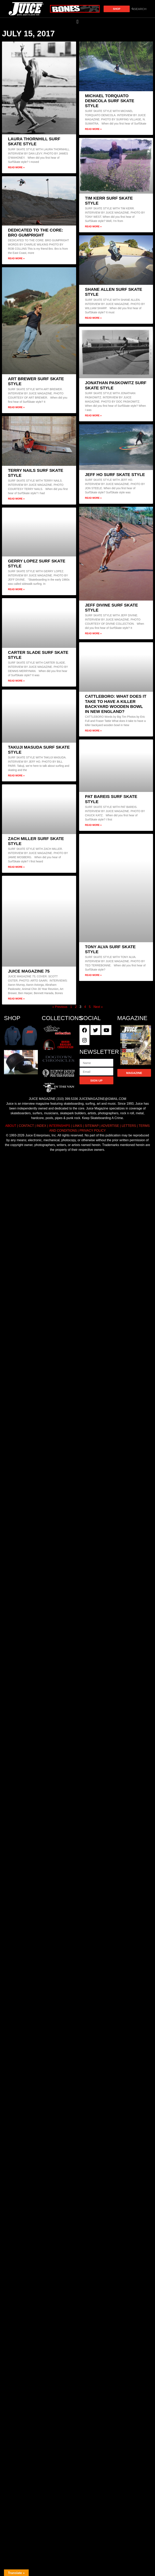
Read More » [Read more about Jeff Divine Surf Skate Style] (93, 633)
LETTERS (129, 1125)
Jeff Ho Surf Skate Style (115, 474)
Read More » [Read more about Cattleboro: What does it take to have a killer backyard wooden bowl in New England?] (93, 730)
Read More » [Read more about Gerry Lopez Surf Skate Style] (16, 589)
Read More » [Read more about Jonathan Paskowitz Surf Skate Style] (93, 415)
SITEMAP (92, 1125)
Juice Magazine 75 (29, 971)
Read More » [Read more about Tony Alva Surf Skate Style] (93, 975)
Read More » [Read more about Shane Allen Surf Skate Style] (93, 318)
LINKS (77, 1125)
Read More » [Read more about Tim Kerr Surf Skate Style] (93, 226)
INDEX (41, 1125)
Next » (98, 1006)
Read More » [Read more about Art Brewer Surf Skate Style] (16, 407)
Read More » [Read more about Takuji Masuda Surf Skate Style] (16, 775)
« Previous (59, 1006)
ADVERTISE (110, 1125)
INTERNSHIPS (59, 1125)
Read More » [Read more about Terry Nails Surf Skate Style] (16, 498)
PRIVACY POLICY (92, 1130)
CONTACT (26, 1125)
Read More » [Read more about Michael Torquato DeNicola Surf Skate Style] (93, 129)
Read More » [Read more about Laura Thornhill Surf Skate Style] (16, 167)
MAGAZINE (132, 1018)
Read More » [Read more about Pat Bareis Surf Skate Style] (93, 825)
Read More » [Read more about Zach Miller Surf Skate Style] (16, 867)
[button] (77, 22)
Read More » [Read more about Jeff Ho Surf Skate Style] (93, 498)
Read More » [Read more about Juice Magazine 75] (16, 998)
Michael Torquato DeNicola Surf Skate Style (109, 100)
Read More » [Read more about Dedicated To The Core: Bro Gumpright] (16, 258)
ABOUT (10, 1125)
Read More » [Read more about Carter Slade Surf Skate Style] (16, 680)
